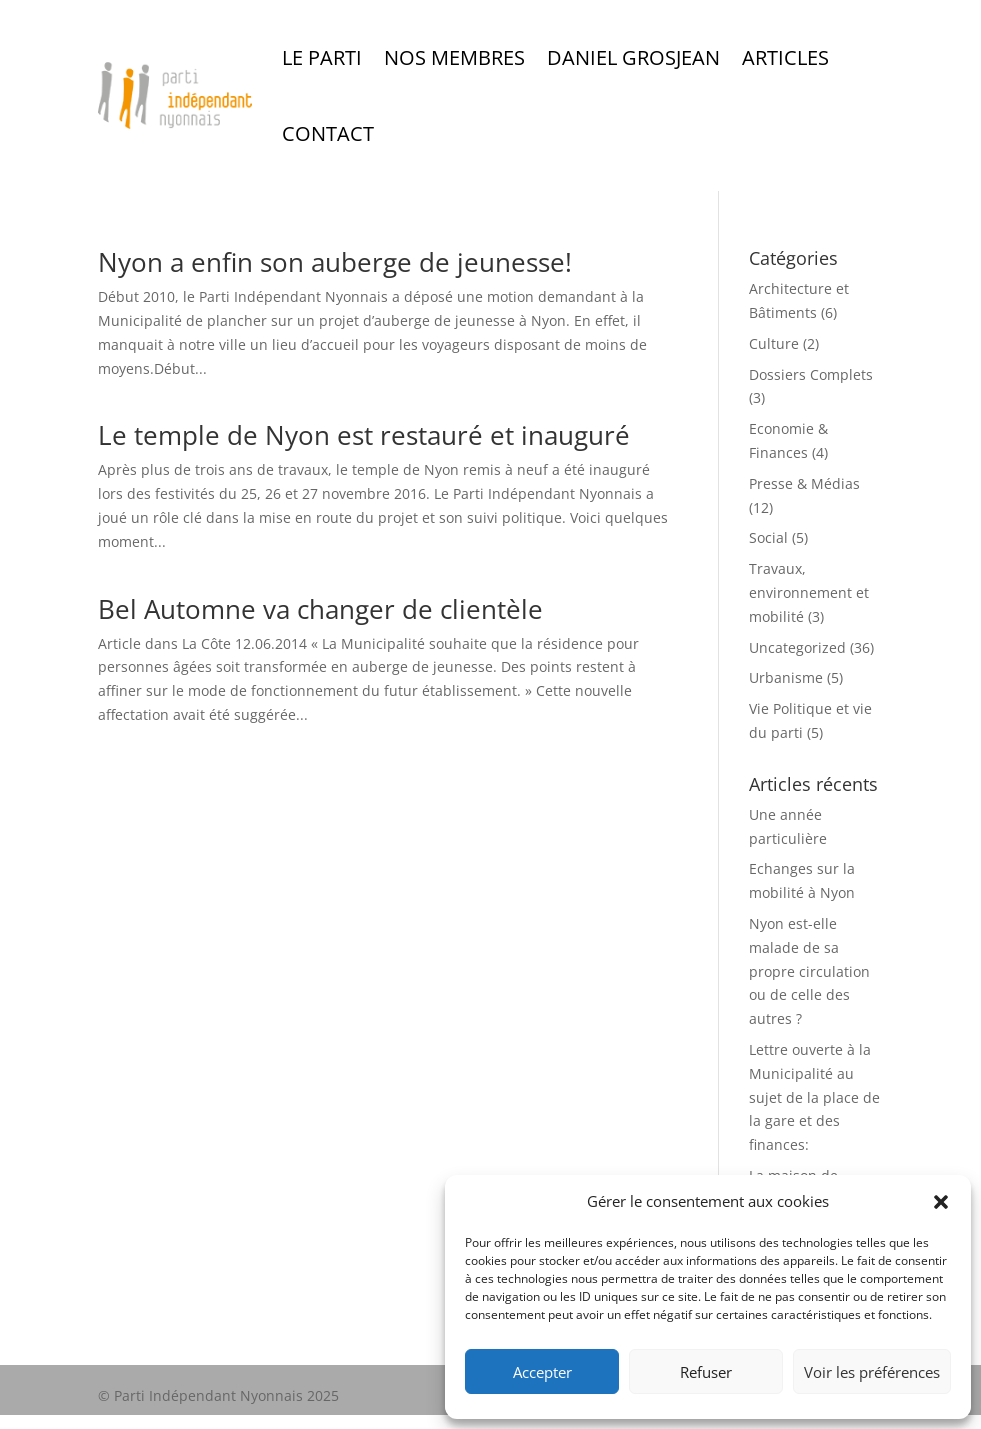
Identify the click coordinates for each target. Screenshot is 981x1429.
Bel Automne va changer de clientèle (320, 609)
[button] (941, 1202)
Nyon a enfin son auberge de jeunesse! (335, 262)
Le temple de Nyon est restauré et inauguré (364, 435)
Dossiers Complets (811, 374)
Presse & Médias (804, 483)
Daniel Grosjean (633, 57)
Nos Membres (454, 57)
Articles (785, 57)
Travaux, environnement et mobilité (809, 592)
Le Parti (322, 57)
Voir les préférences (872, 1372)
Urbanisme (786, 677)
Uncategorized (797, 647)
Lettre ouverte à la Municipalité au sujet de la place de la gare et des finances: (814, 1097)
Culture (774, 343)
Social (768, 537)
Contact (328, 133)
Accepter (542, 1372)
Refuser (706, 1372)
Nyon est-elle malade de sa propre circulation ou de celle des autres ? (809, 971)
